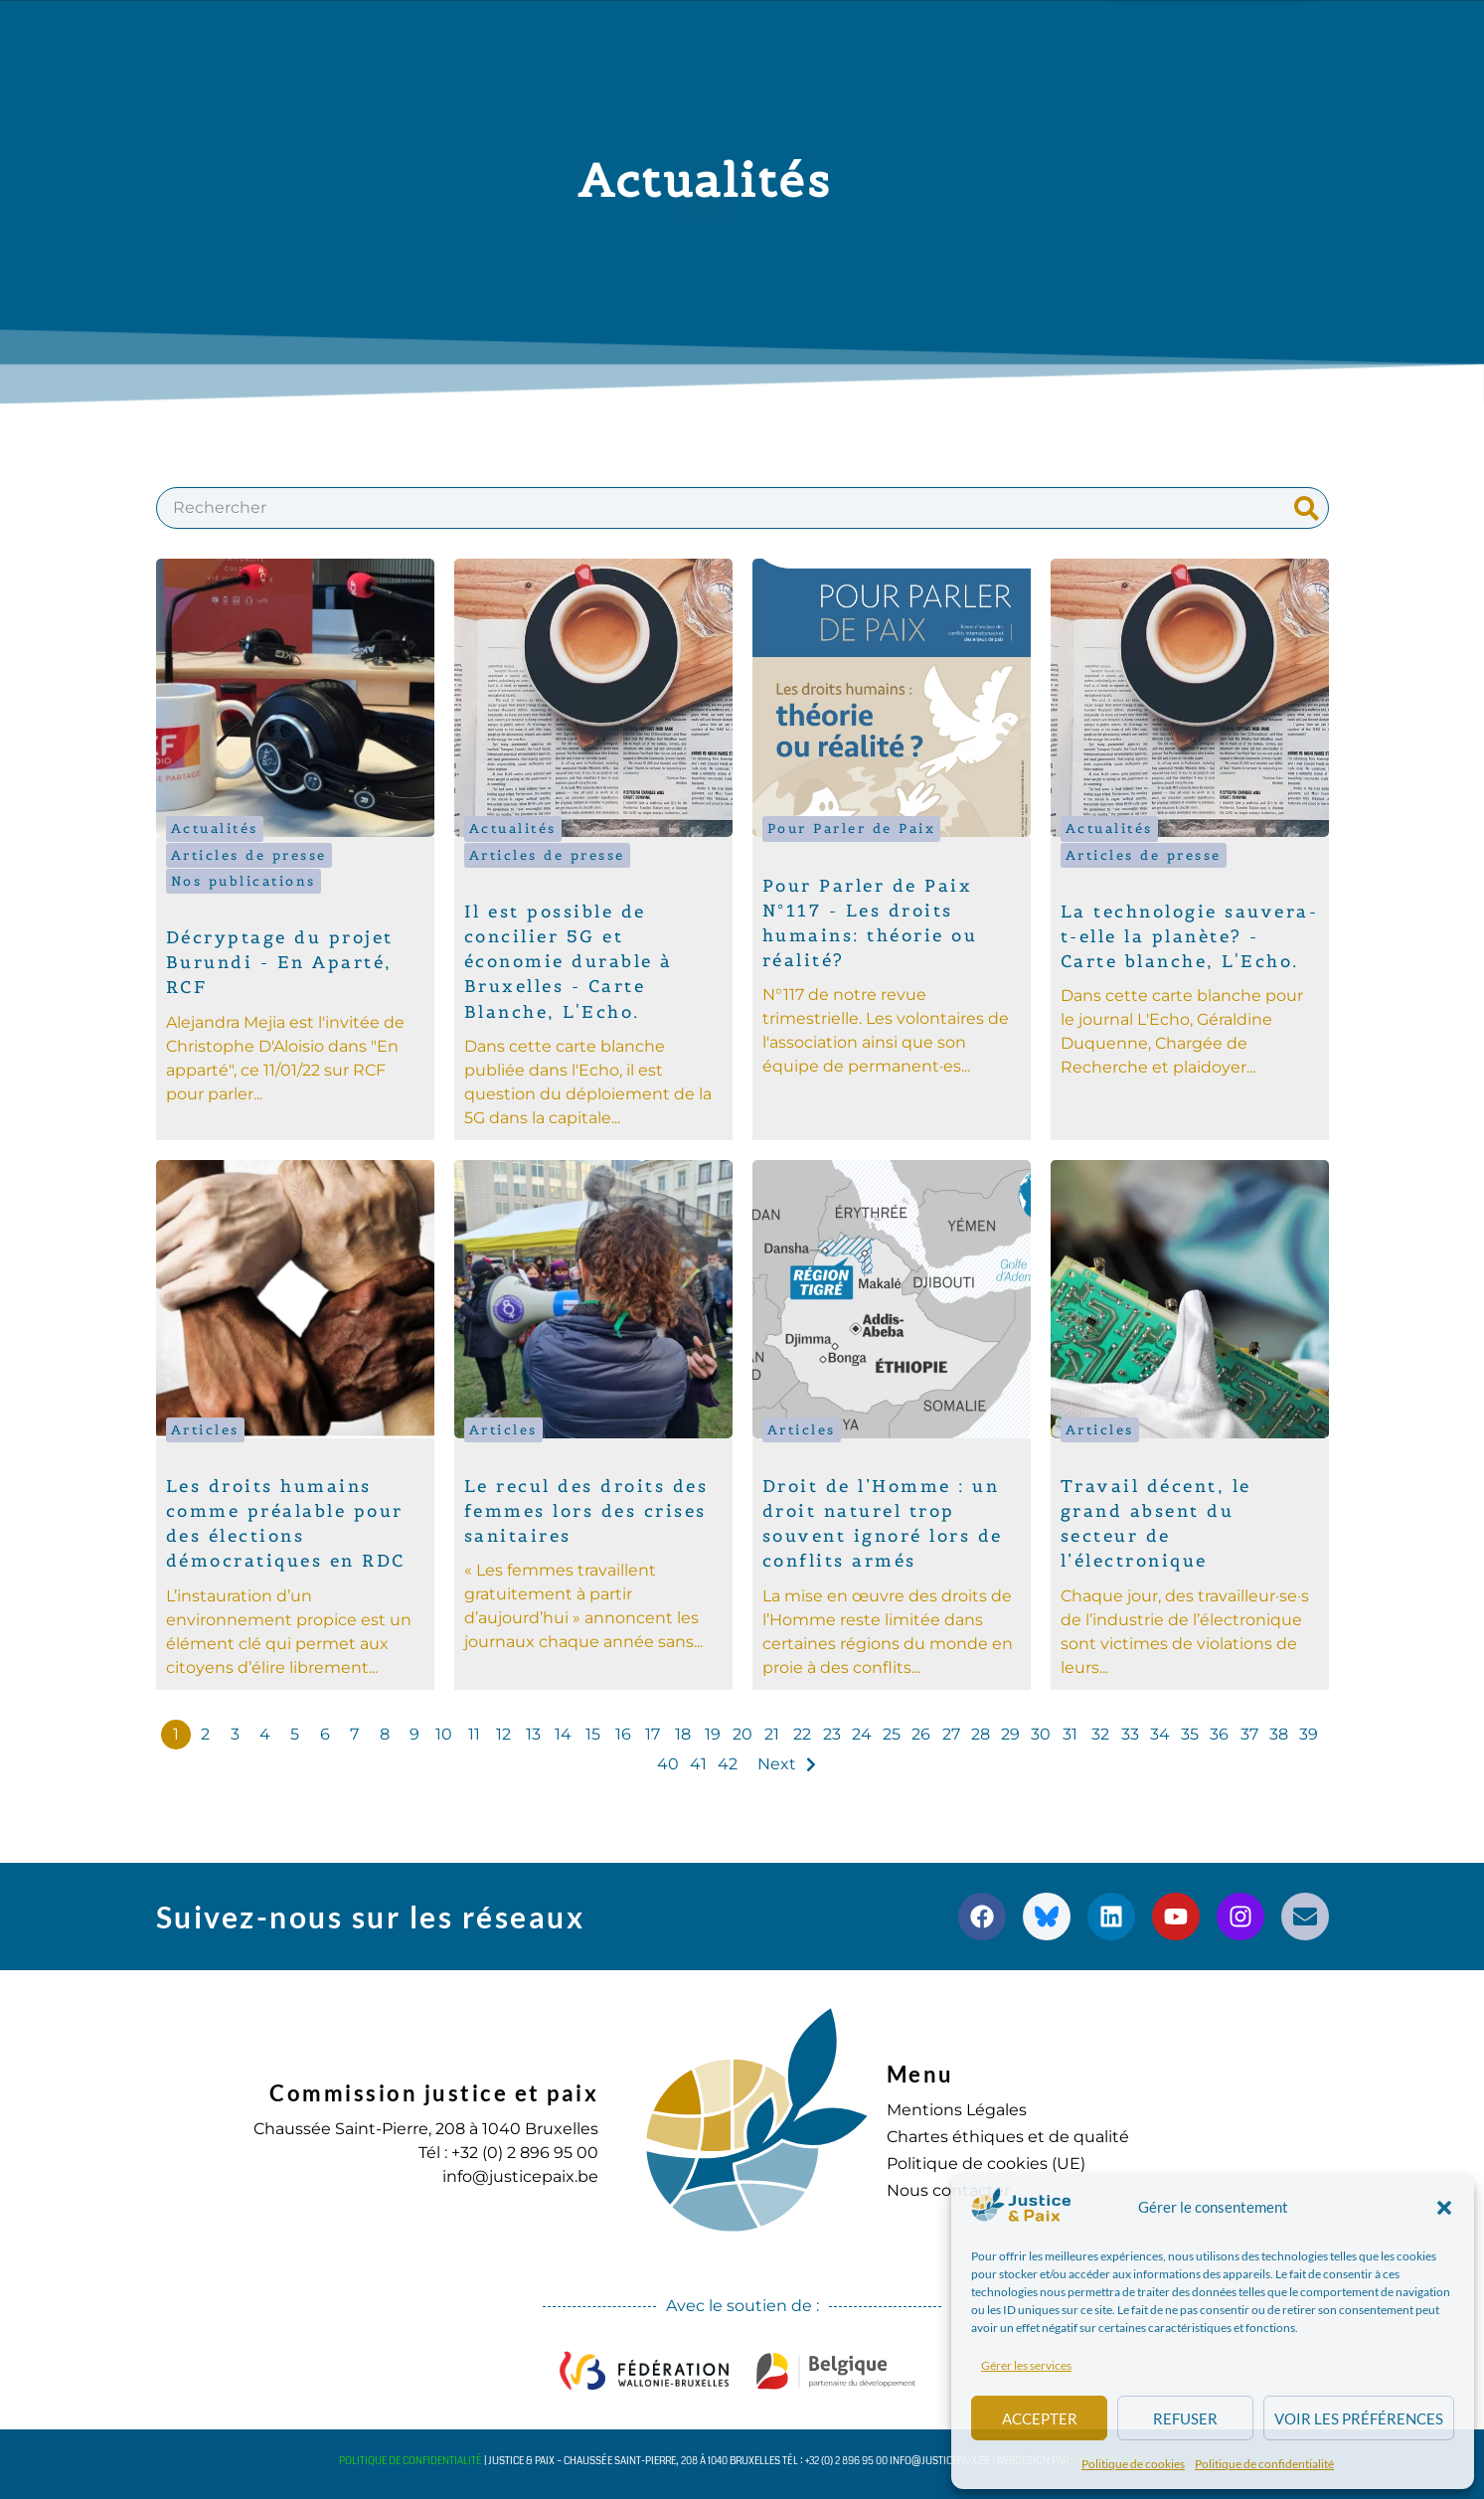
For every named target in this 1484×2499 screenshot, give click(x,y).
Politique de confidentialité (1264, 2463)
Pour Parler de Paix (851, 828)
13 (533, 1734)
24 (862, 1734)
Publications (693, 37)
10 (443, 1734)
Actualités (214, 828)
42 (728, 1763)
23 (832, 1734)
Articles (205, 1429)
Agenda (827, 36)
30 (1041, 1734)
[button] (1444, 2208)
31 (1070, 1734)
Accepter (1039, 2418)
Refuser (1185, 2418)
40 (668, 1763)
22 (802, 1734)
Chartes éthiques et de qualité (1008, 2136)
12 (503, 1734)
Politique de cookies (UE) (986, 2163)
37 (1249, 1734)
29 (1010, 1734)
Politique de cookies (1133, 2463)
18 (683, 1734)
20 (742, 1734)
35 (1190, 1734)
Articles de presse (249, 855)
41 (698, 1763)
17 (652, 1734)
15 (592, 1734)
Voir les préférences (1358, 2418)
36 (1219, 1734)
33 (1130, 1734)
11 (474, 1734)
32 (1100, 1734)
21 (771, 1734)
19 (713, 1734)
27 (951, 1734)
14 (563, 1734)
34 (1160, 1734)
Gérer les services (1026, 2365)
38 (1278, 1734)
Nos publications (243, 881)
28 (980, 1734)
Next (776, 1763)
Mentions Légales (957, 2109)
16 (623, 1734)
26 (920, 1734)
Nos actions (529, 37)
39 (1308, 1734)
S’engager (951, 37)
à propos (380, 37)
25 (892, 1734)
